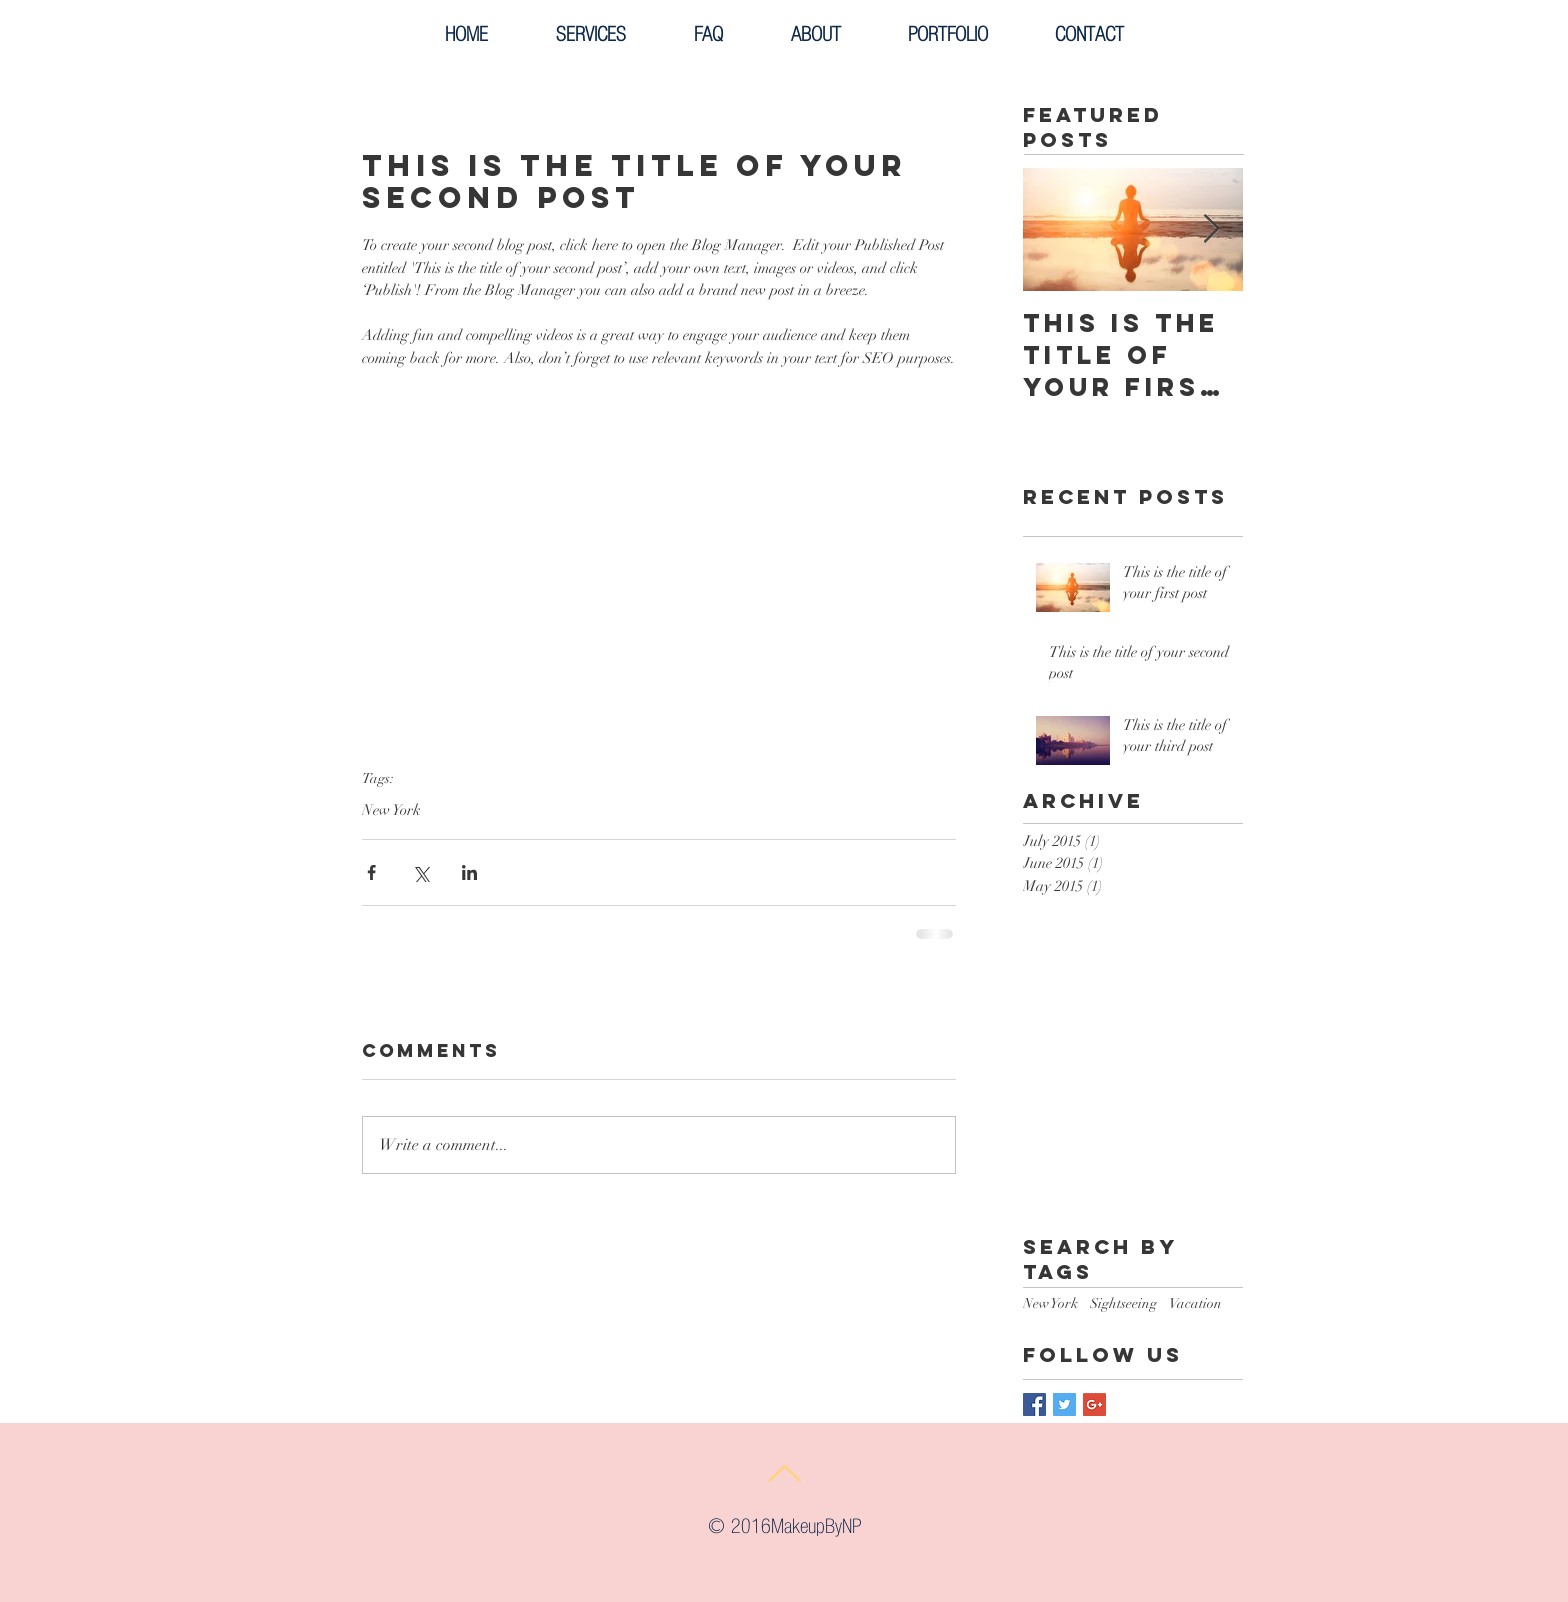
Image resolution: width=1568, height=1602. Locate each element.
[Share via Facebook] (371, 872)
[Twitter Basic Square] (1064, 1404)
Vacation (1195, 1303)
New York (391, 810)
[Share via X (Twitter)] (420, 872)
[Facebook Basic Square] (1034, 1404)
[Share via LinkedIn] (469, 872)
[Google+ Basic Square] (1094, 1404)
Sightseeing (1123, 1303)
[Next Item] (1211, 230)
